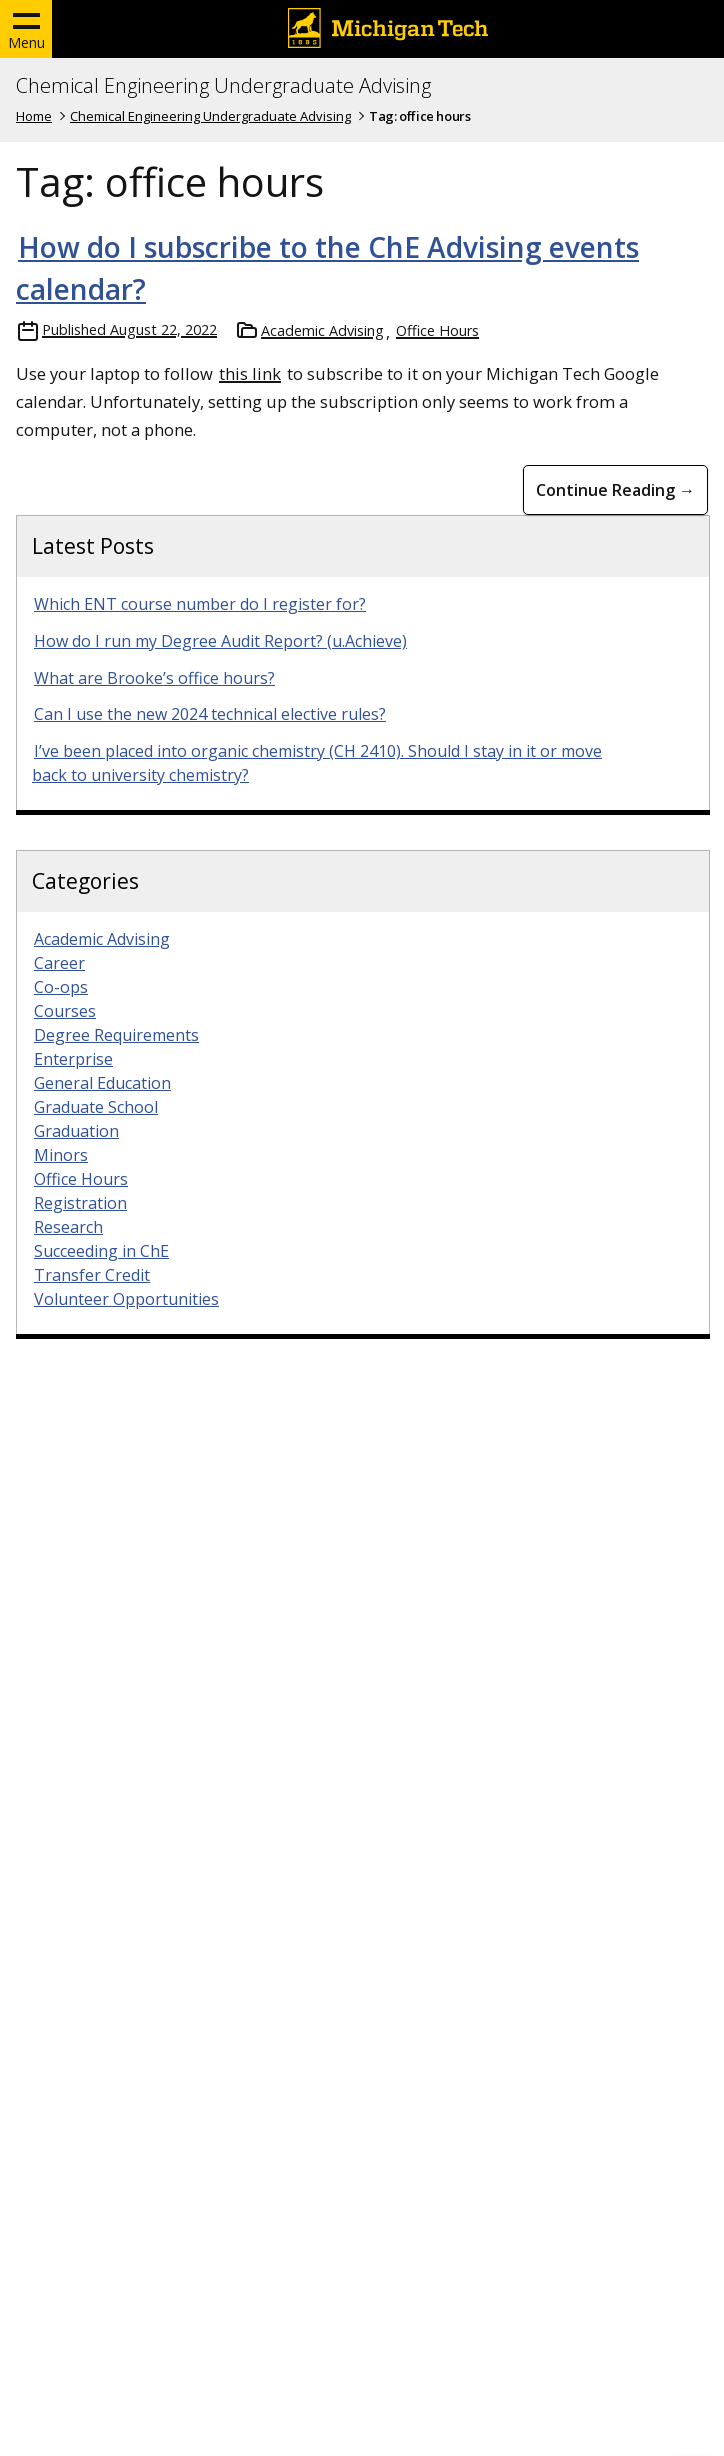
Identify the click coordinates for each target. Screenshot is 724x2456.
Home (34, 116)
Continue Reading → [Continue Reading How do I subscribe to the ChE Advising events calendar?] (615, 490)
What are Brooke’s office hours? (154, 678)
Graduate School (96, 1107)
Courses (65, 1011)
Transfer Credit (92, 1275)
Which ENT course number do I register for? (200, 604)
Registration (80, 1203)
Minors (61, 1155)
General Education (102, 1083)
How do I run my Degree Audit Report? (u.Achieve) (220, 641)
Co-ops (61, 987)
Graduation (76, 1131)
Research (68, 1227)
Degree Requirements (116, 1035)
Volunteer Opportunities (126, 1299)
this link (250, 373)
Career (59, 963)
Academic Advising (322, 330)
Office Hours (437, 330)
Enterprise (73, 1059)
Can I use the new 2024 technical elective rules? (210, 714)
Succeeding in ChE (101, 1251)
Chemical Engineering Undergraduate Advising (223, 86)
